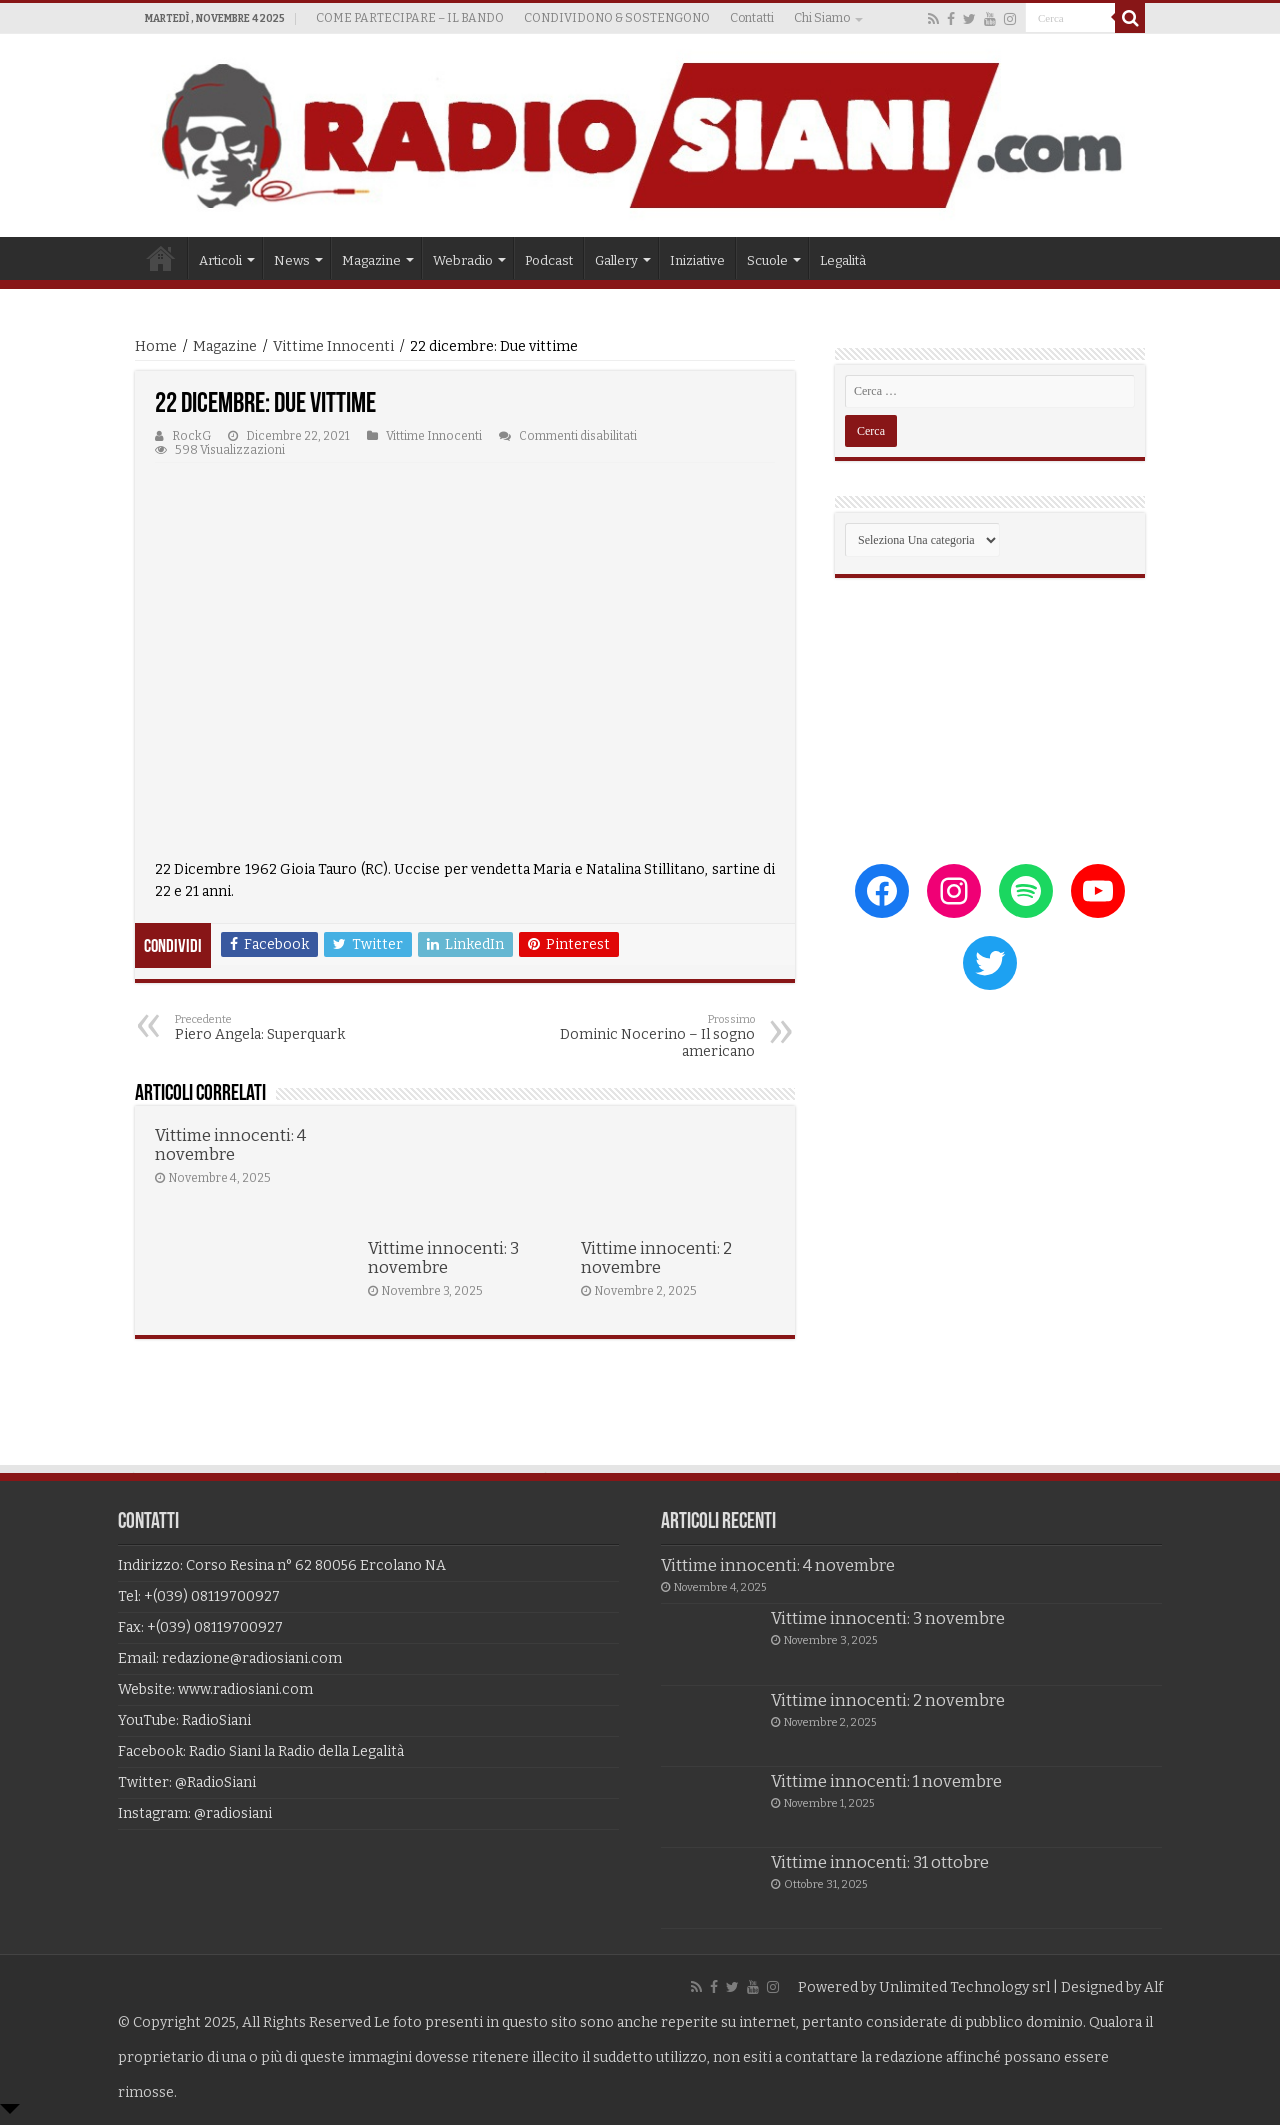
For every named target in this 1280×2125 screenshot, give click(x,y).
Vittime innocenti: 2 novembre (656, 1258)
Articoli (220, 260)
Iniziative (697, 260)
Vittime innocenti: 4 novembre (230, 1145)
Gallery (616, 260)
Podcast (549, 260)
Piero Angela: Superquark (277, 1028)
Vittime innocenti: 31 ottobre (880, 1862)
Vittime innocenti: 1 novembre (886, 1781)
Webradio (463, 260)
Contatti (752, 18)
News (292, 260)
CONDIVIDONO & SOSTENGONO (617, 18)
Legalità (843, 260)
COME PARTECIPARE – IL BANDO (410, 18)
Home (161, 258)
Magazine (371, 260)
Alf (1153, 1987)
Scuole (767, 260)
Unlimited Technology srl (964, 1987)
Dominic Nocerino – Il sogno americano (652, 1036)
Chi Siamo (822, 18)
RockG (191, 436)
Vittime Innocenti (333, 346)
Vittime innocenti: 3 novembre (443, 1258)
